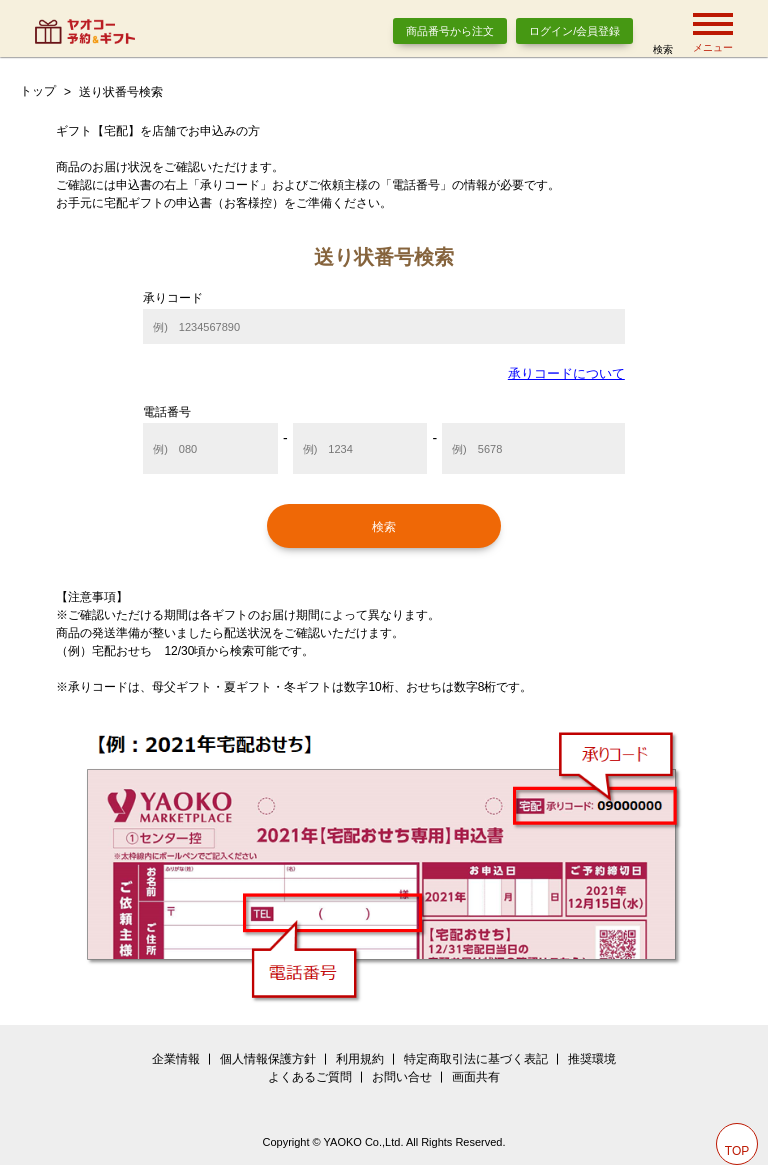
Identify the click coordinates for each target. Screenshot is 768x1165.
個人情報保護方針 (268, 1059)
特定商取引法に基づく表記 (476, 1059)
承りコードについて (566, 373)
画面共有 (476, 1077)
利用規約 (360, 1059)
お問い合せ (402, 1077)
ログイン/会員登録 (574, 31)
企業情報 (176, 1059)
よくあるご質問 (310, 1077)
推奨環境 (592, 1059)
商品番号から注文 (450, 31)
